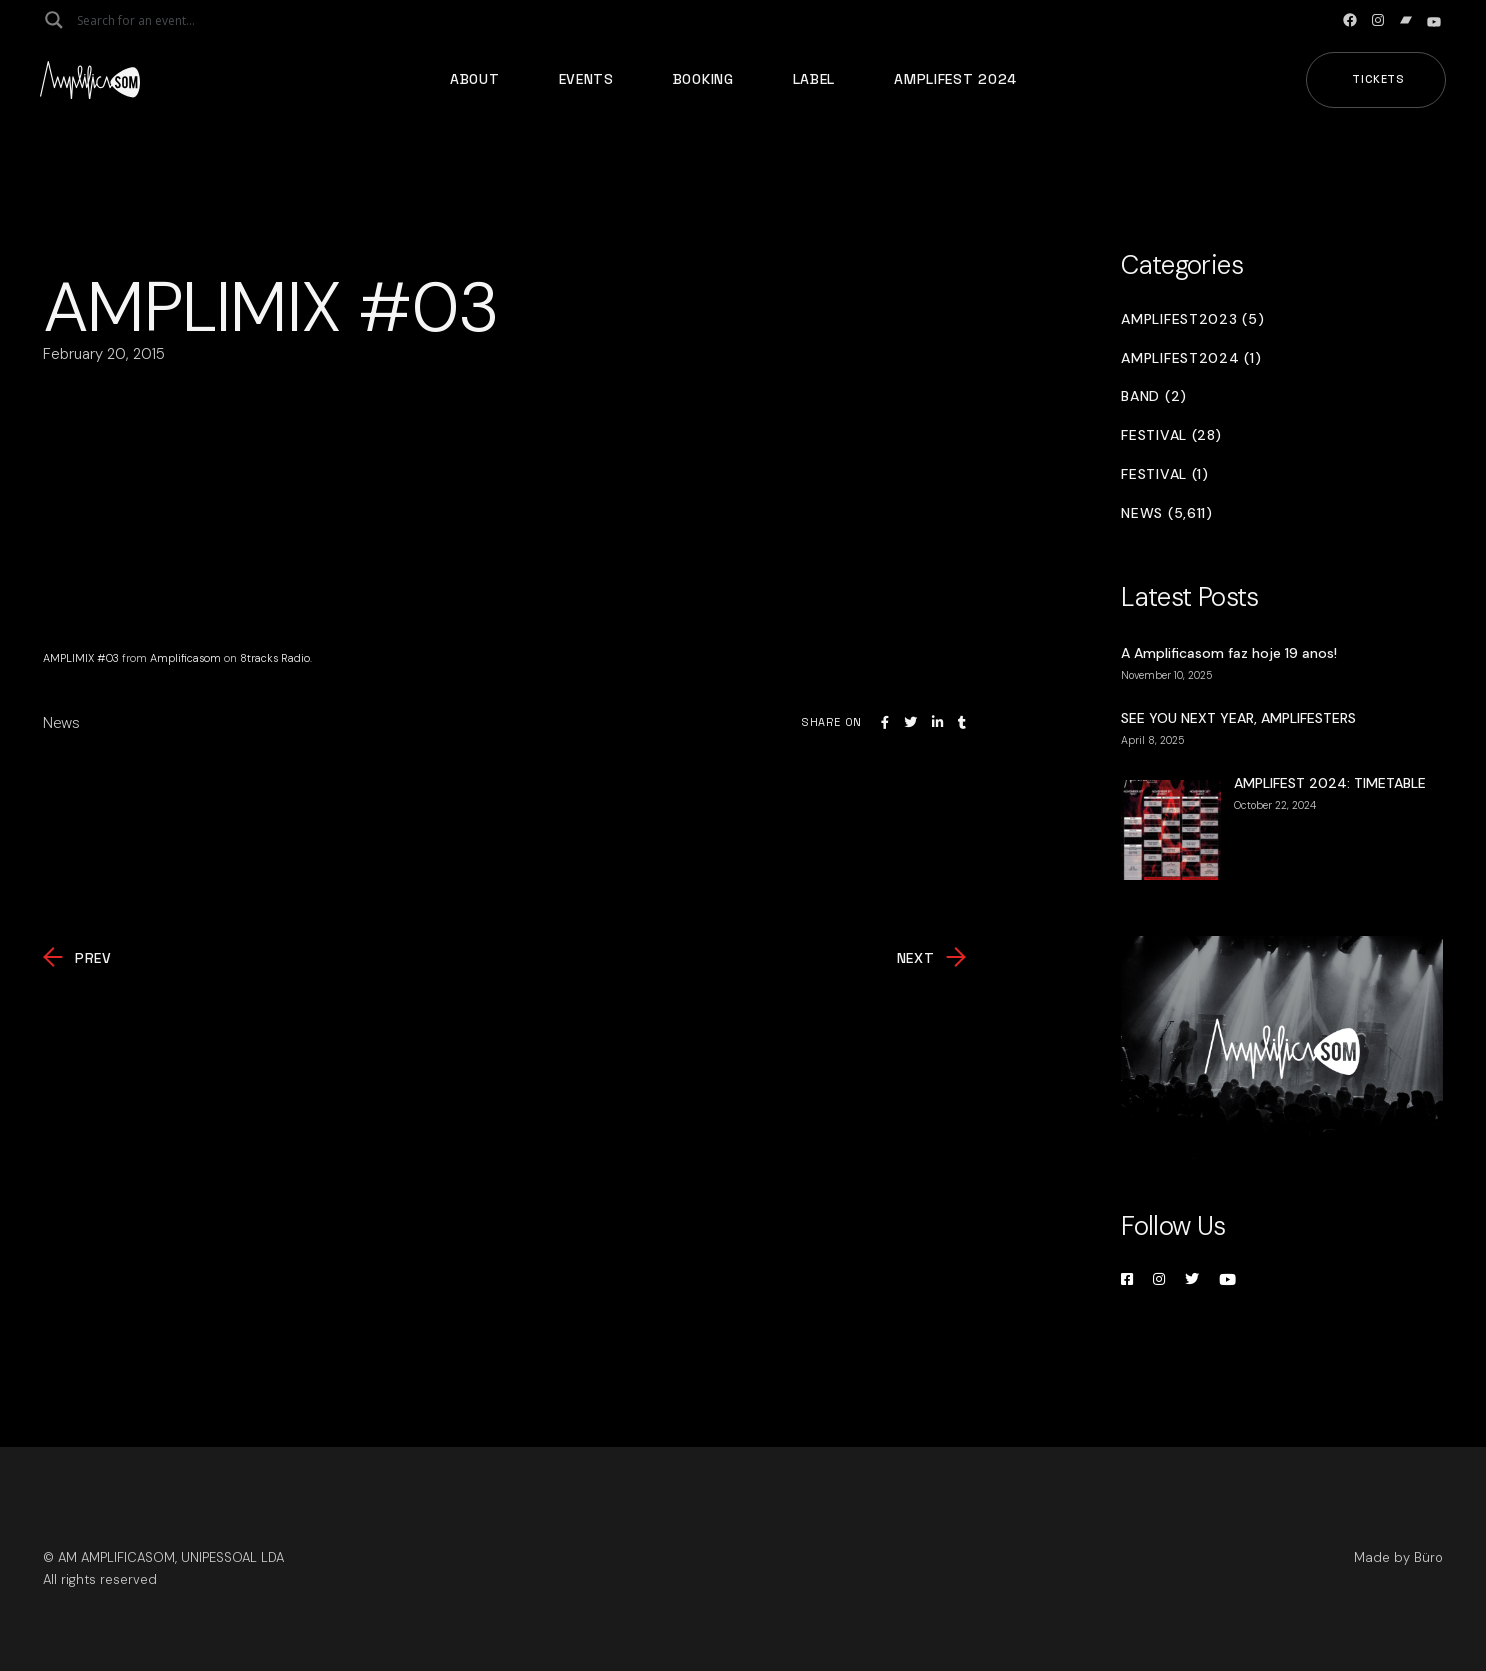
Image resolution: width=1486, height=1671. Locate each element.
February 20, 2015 (104, 354)
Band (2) (1154, 396)
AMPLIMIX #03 (81, 658)
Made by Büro (1398, 1557)
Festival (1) (1164, 474)
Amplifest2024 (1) (1191, 358)
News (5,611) (1166, 513)
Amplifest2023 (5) (1192, 319)
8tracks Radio (275, 658)
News (61, 723)
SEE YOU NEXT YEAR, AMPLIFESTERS (1238, 718)
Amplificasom (185, 658)
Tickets (1378, 79)
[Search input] (156, 20)
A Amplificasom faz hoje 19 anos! (1229, 653)
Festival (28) (1171, 435)
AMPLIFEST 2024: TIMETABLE (1330, 783)
